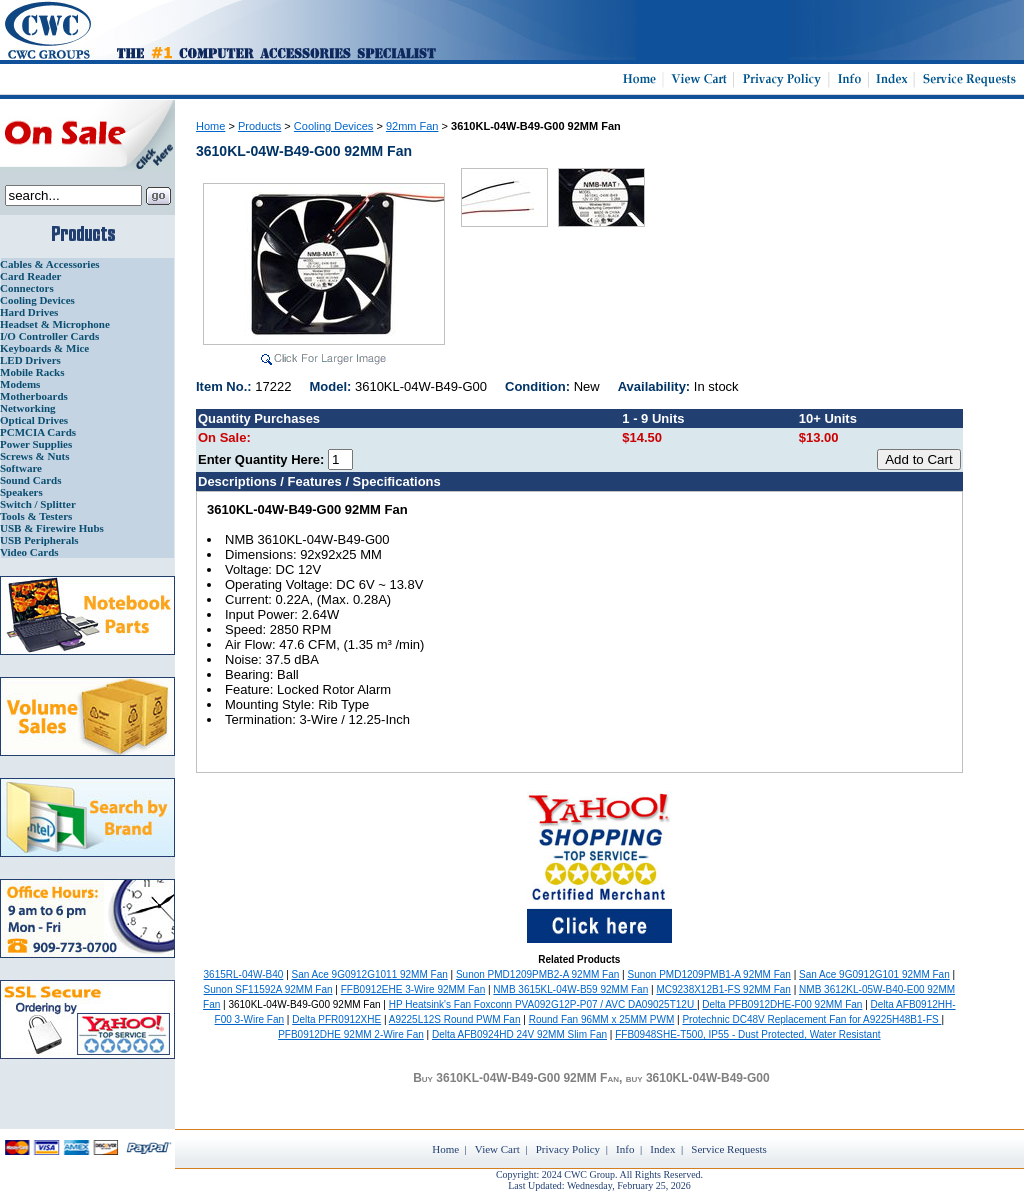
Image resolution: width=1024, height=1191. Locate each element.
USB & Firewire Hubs (52, 528)
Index (662, 1149)
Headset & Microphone (55, 324)
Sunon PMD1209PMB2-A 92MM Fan (537, 974)
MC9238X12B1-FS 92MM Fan (723, 989)
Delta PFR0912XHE (336, 1019)
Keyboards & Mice (44, 348)
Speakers (21, 492)
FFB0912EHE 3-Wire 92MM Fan (413, 989)
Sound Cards (30, 480)
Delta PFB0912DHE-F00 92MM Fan (782, 1004)
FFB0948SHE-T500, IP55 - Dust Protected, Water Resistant (747, 1034)
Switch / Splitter (38, 504)
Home (210, 126)
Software (21, 468)
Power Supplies (36, 444)
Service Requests (728, 1149)
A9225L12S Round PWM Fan (455, 1019)
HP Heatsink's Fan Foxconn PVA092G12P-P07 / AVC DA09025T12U (543, 1004)
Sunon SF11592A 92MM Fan (268, 989)
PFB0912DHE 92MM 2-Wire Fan (351, 1034)
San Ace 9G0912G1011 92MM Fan (370, 974)
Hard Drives (29, 312)
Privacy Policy (568, 1149)
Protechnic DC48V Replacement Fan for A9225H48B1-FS (811, 1019)
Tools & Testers (36, 516)
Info (625, 1149)
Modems (20, 384)
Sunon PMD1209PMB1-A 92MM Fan (709, 974)
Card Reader (30, 276)
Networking (28, 408)
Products (259, 126)
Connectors (27, 288)
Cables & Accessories (50, 264)
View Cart (497, 1149)
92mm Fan (412, 126)
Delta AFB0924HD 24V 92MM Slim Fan (519, 1034)
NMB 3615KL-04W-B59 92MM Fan (570, 989)
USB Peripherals (39, 540)
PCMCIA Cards (38, 432)
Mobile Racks (32, 372)
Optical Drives (34, 420)
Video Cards (29, 552)
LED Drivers (30, 360)
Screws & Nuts (34, 456)
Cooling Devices (37, 300)
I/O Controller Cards (49, 336)
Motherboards (34, 396)
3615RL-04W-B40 (244, 974)
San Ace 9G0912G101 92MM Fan (874, 974)
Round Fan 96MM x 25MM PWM (602, 1019)
